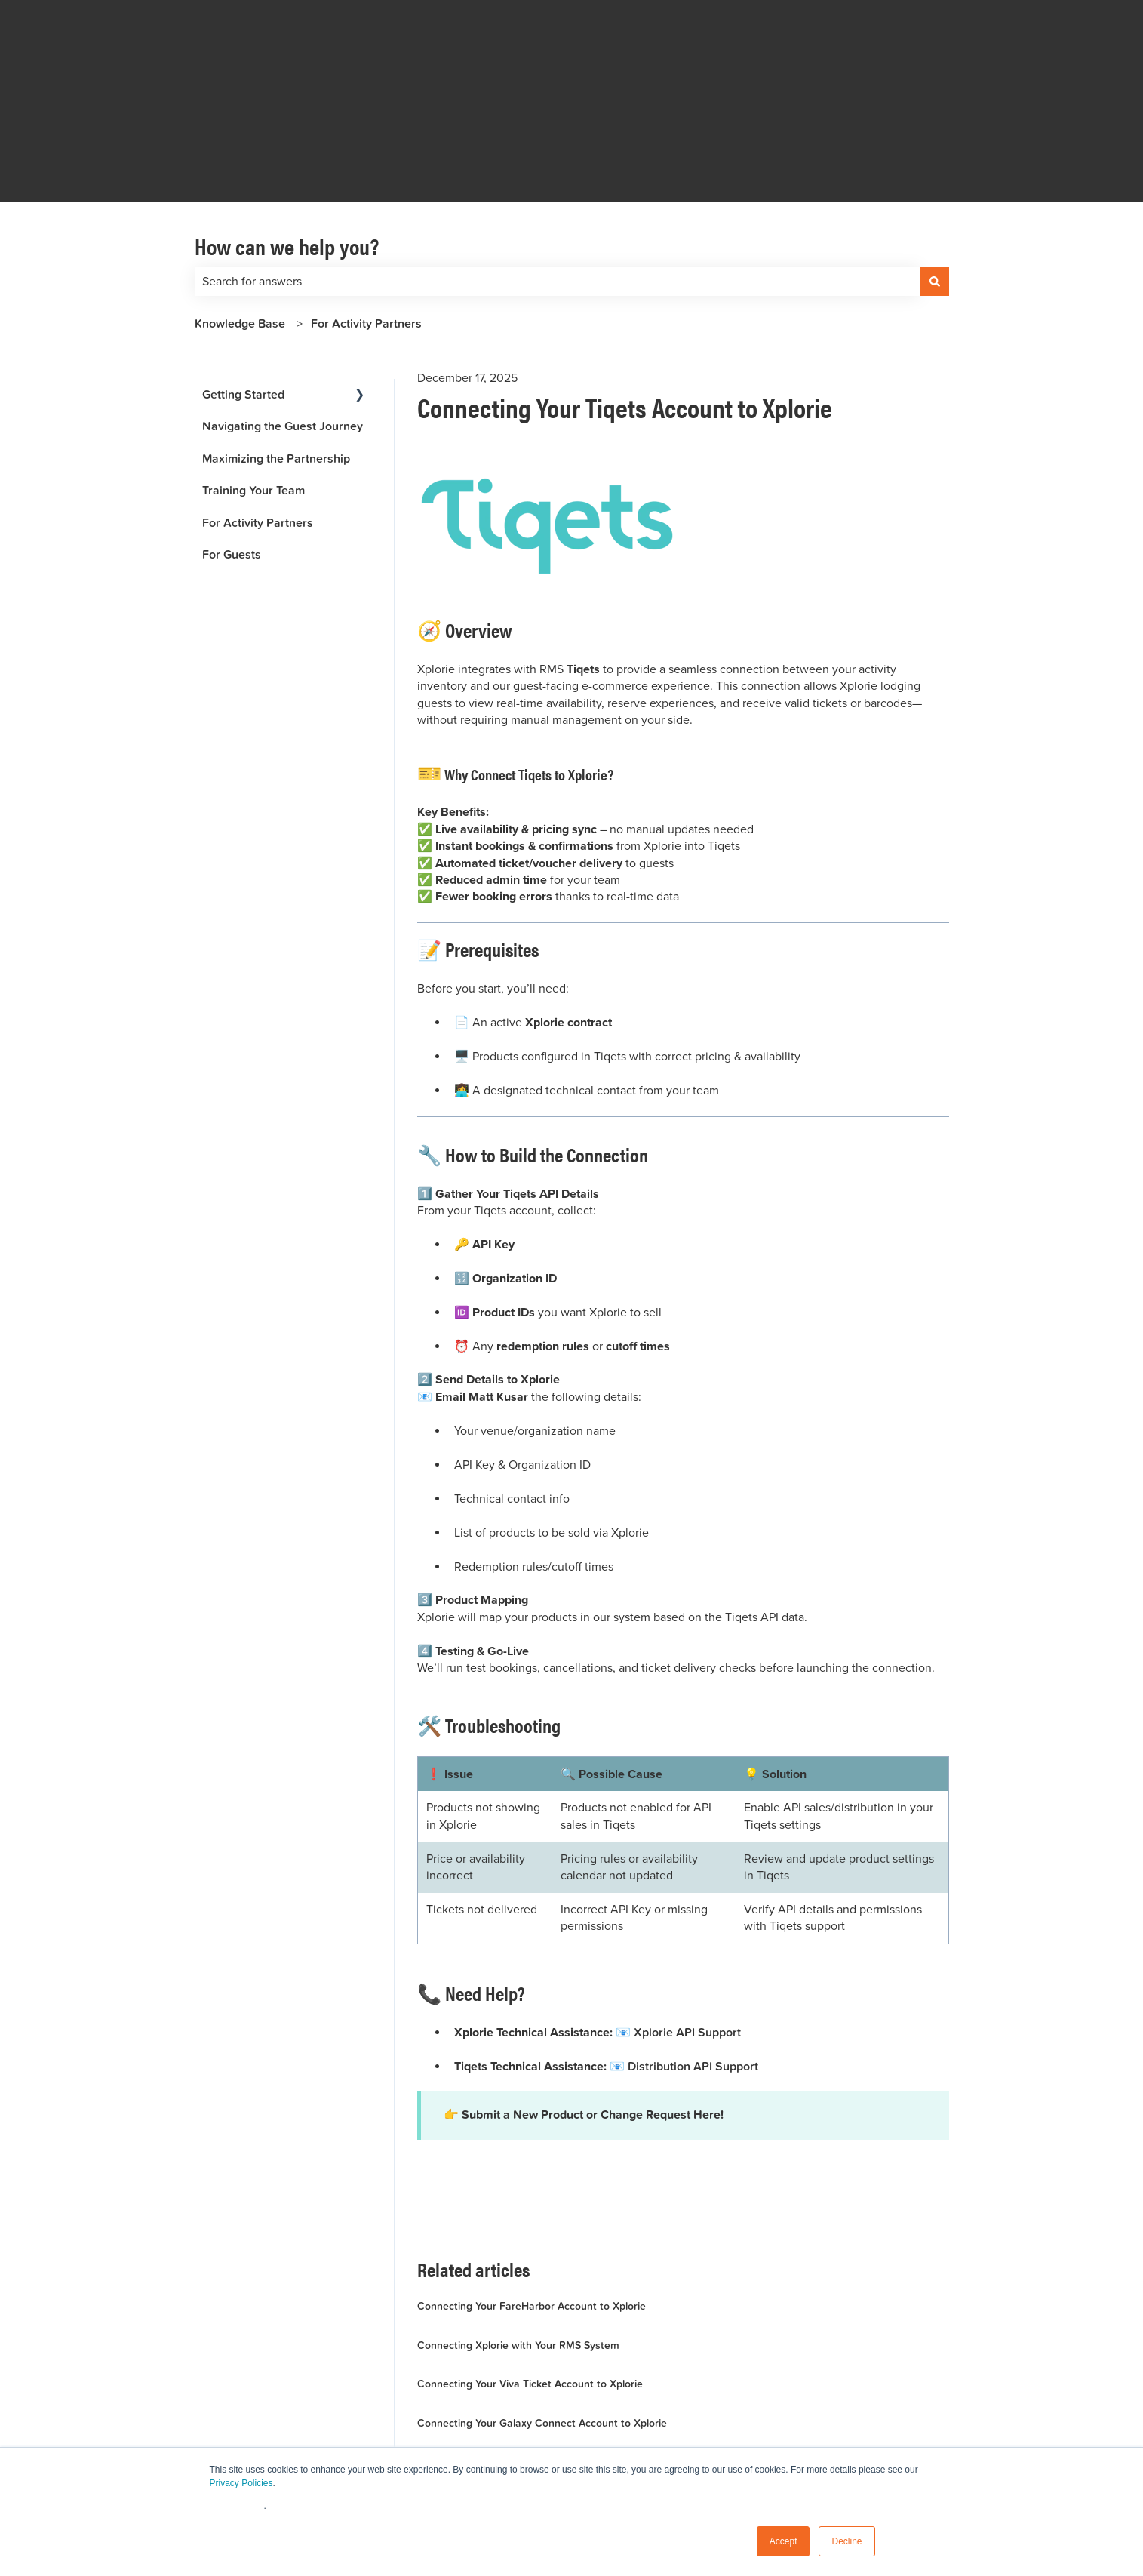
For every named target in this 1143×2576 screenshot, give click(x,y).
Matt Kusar (500, 1294)
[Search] (934, 177)
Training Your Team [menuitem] (253, 386)
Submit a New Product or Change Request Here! (593, 2011)
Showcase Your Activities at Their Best (509, 2358)
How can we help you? (287, 141)
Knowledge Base (240, 219)
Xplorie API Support (687, 1928)
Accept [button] (783, 2541)
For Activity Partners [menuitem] (257, 418)
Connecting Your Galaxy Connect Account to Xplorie (542, 2319)
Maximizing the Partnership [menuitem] (276, 354)
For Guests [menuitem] (231, 450)
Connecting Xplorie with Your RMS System (518, 2241)
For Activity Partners (366, 219)
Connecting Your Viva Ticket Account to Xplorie (530, 2279)
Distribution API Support (693, 1962)
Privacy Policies (241, 2483)
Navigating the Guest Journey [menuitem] (282, 322)
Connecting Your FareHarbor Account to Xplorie (531, 2202)
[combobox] (557, 177)
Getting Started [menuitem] (243, 290)
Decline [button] (846, 2541)
